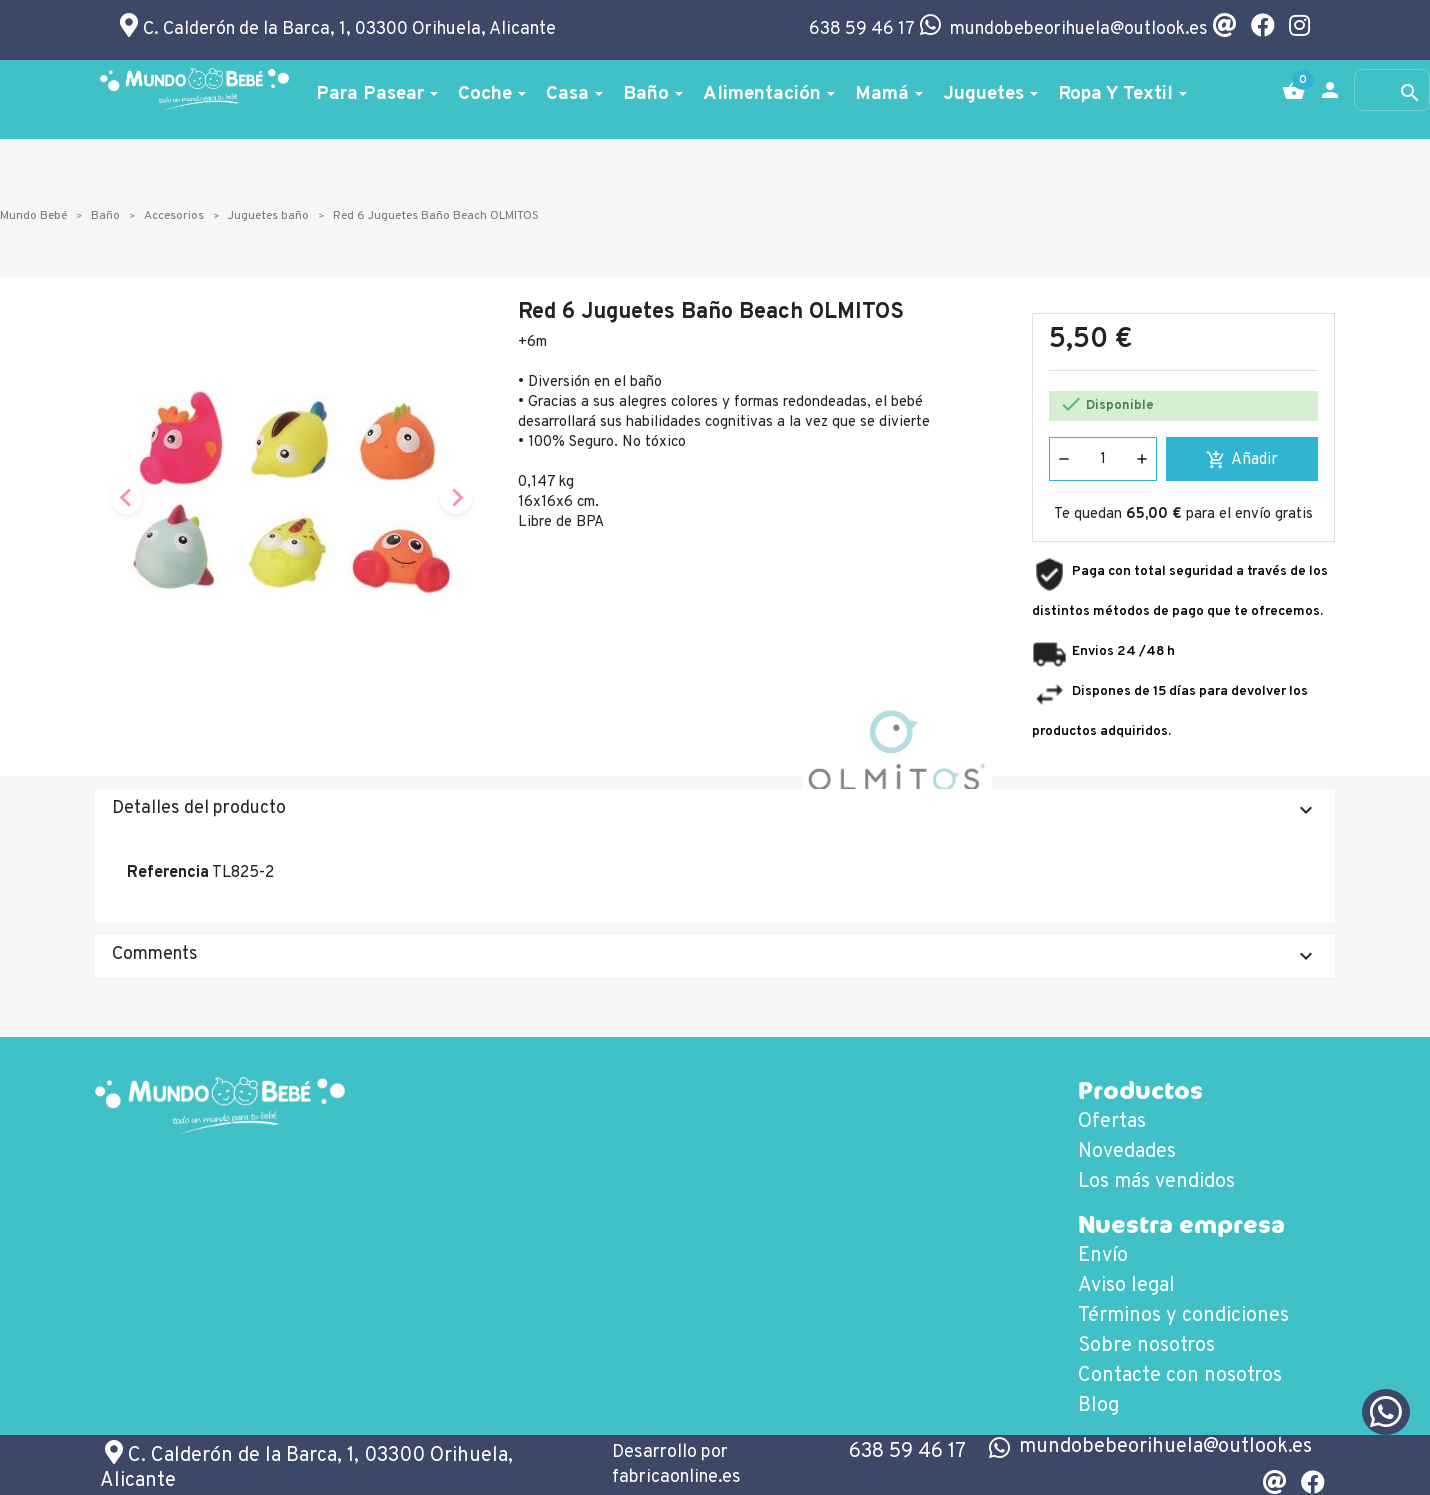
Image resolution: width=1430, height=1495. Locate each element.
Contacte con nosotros (1180, 1376)
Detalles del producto (715, 809)
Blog (1098, 1406)
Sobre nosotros (1146, 1346)
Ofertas (1112, 1122)
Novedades (1127, 1152)
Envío (1103, 1256)
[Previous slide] (127, 498)
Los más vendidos (1156, 1182)
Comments (715, 955)
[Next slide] (456, 498)
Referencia (168, 873)
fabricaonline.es (676, 1477)
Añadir (1242, 460)
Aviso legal (1126, 1286)
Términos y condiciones (1183, 1316)
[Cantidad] (1103, 459)
